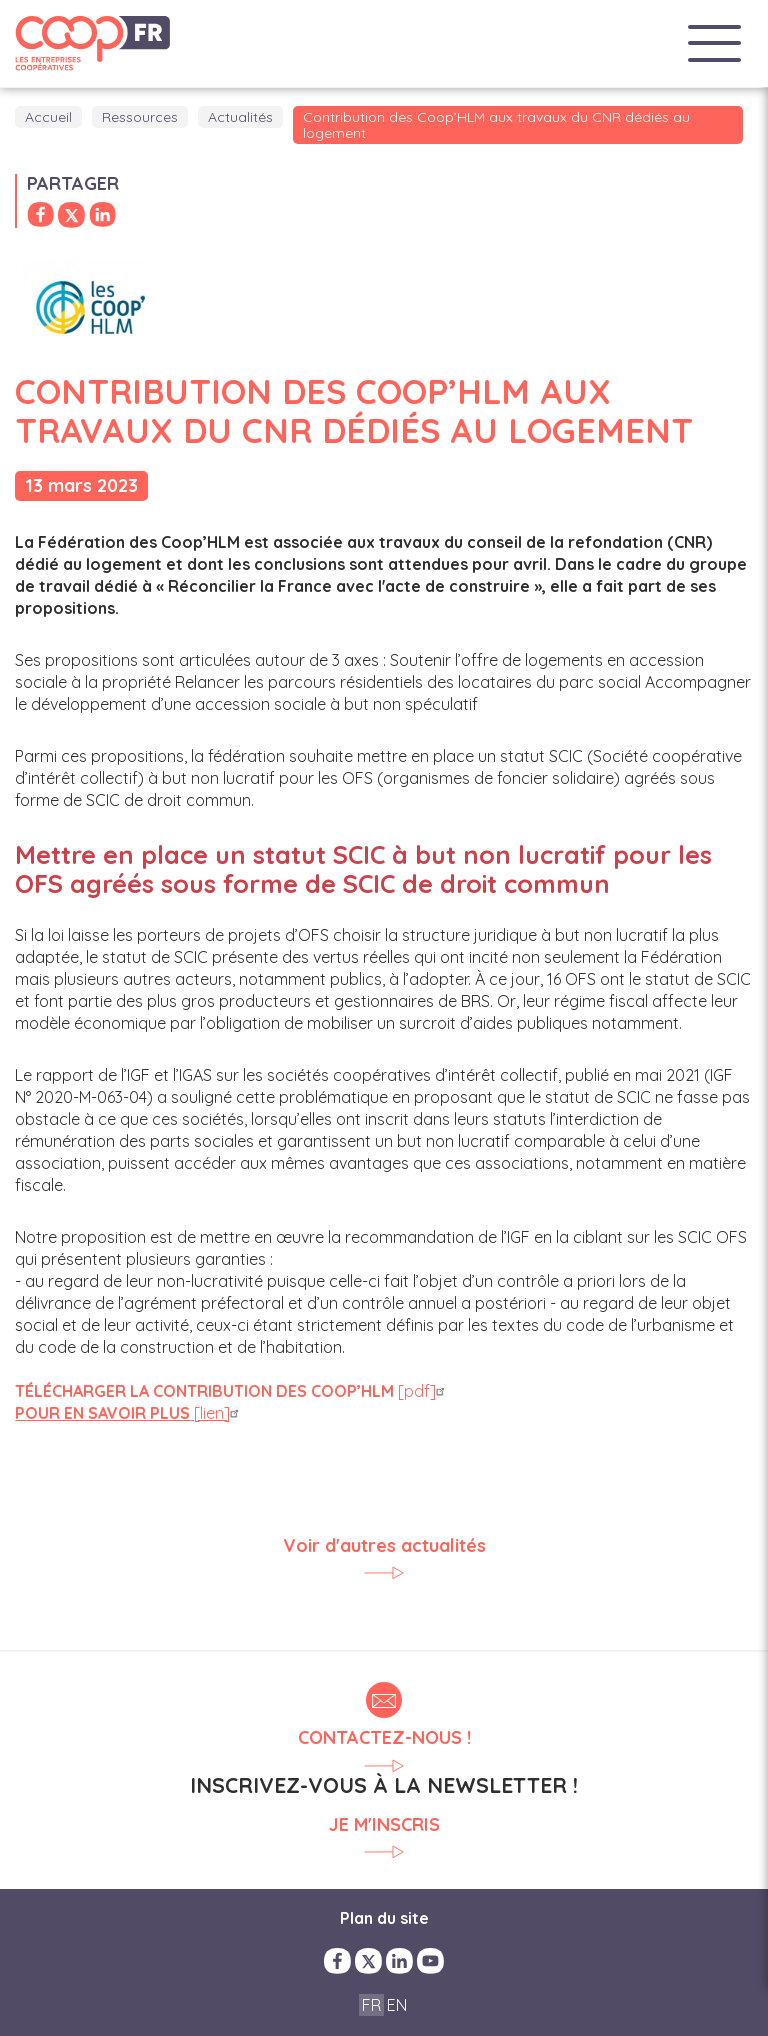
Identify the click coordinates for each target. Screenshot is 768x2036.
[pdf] (232, 1391)
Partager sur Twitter (71, 215)
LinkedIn (399, 1961)
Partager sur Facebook (40, 215)
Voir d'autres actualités (384, 1546)
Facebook (337, 1961)
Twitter (368, 1961)
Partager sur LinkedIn (102, 215)
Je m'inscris (384, 1825)
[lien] (129, 1413)
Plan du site (384, 1918)
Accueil (48, 117)
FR (371, 2005)
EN (397, 2005)
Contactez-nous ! (384, 1737)
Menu (714, 43)
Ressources (140, 117)
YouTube (430, 1961)
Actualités (240, 117)
